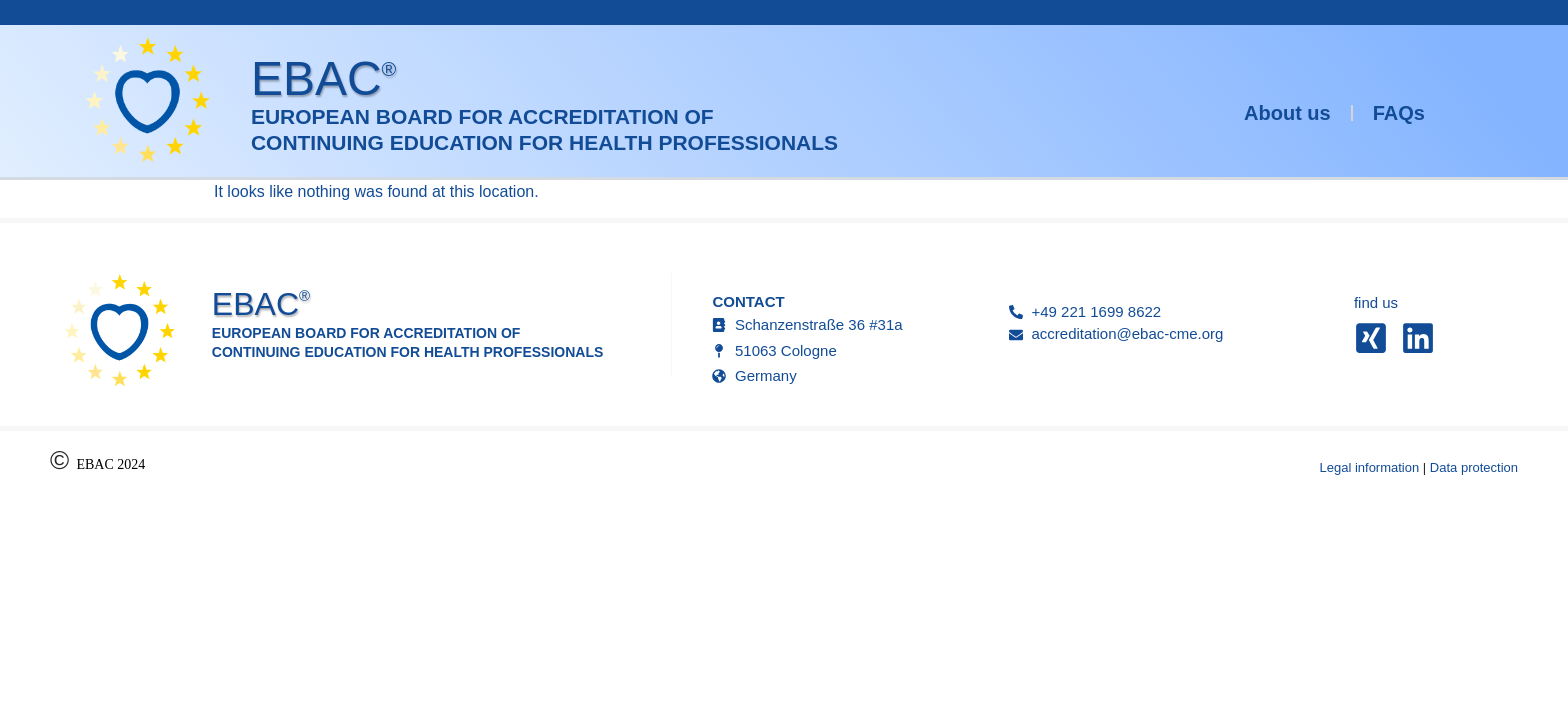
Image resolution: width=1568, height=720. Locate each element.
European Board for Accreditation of (482, 116)
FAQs (1399, 113)
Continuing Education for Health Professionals (544, 142)
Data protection (1474, 467)
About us (1287, 113)
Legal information (1369, 467)
